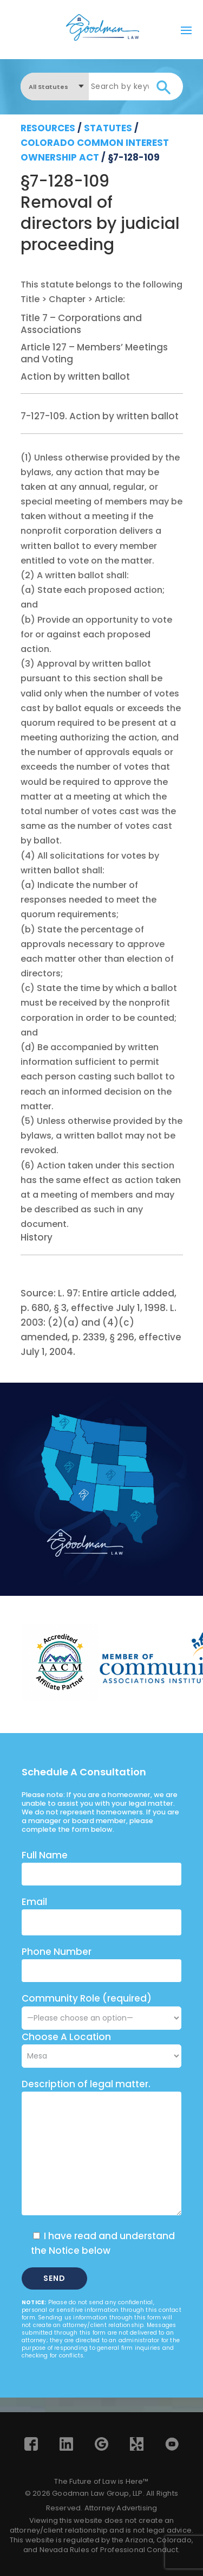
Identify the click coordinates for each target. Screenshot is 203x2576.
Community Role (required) (101, 2008)
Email (34, 1901)
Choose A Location (66, 2036)
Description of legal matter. (86, 2084)
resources (48, 128)
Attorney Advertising (121, 2508)
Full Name (45, 1855)
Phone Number (56, 1951)
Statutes (108, 128)
